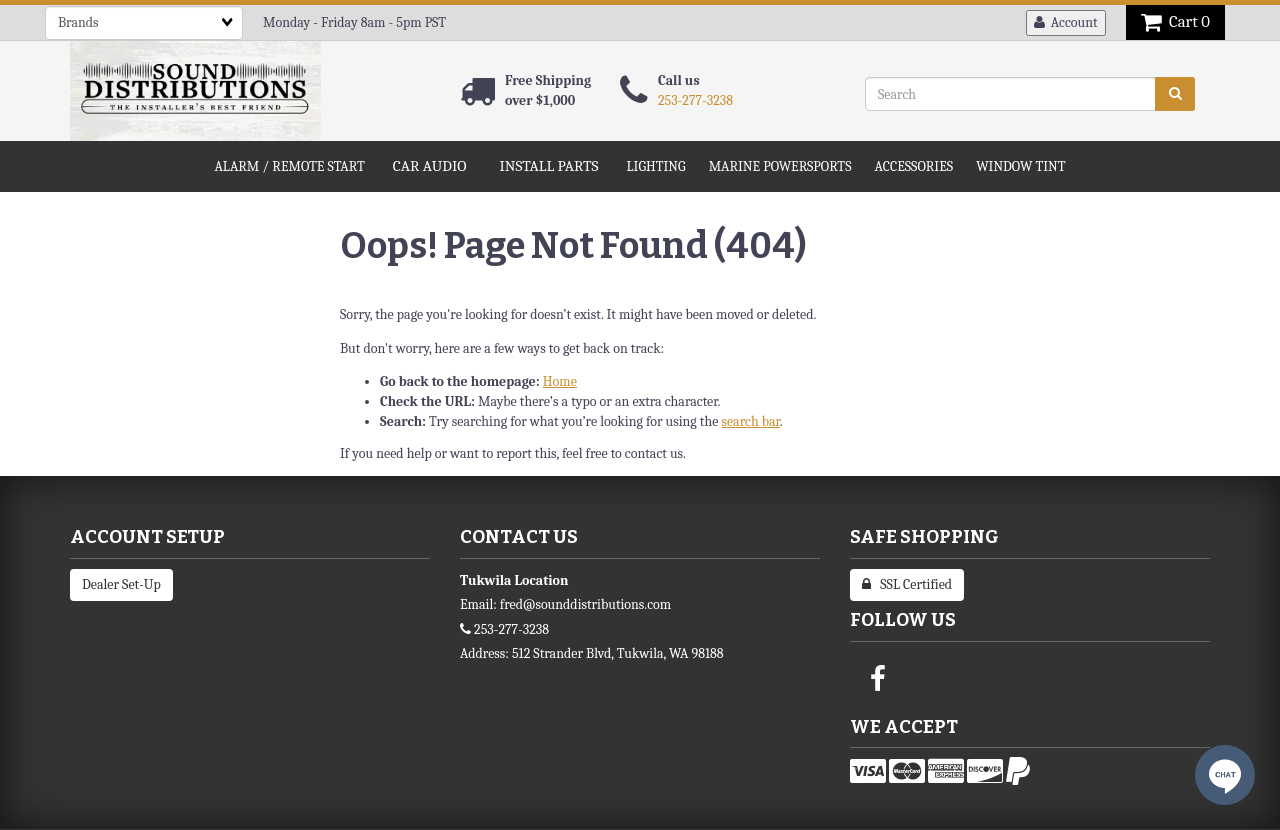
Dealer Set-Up (121, 584)
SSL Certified (907, 584)
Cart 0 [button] (1175, 21)
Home (560, 381)
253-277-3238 (695, 100)
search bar (750, 421)
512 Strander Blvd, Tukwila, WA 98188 (618, 653)
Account (1066, 22)
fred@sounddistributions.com (585, 604)
